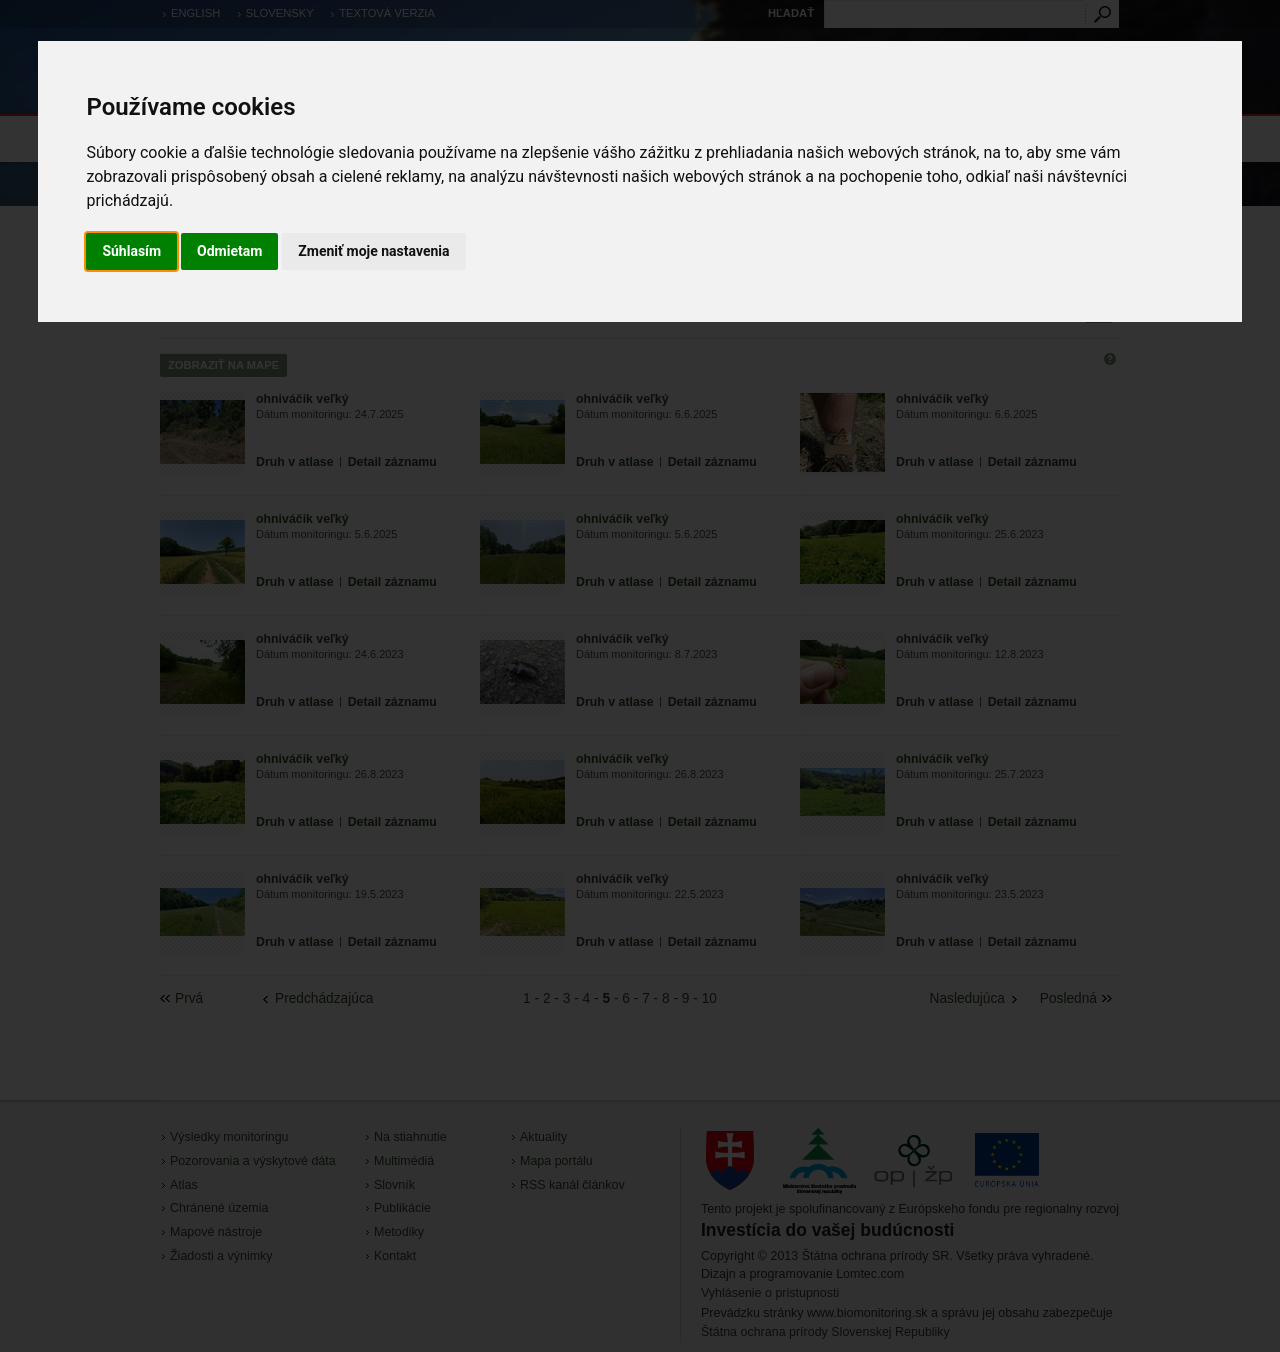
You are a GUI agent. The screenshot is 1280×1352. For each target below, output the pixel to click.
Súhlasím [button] (131, 251)
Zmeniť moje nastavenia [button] (373, 251)
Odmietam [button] (229, 251)
